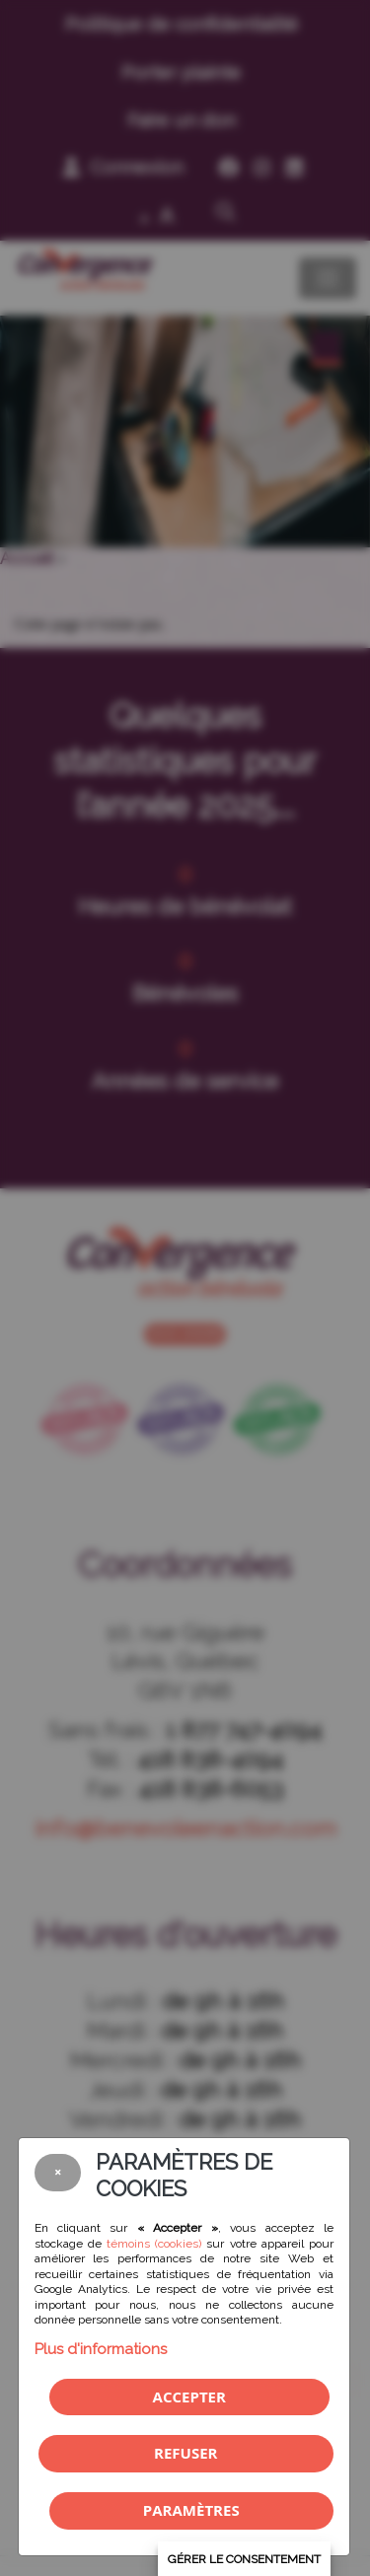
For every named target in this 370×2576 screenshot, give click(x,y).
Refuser (185, 2453)
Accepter (189, 2396)
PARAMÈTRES (191, 2510)
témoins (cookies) (154, 2244)
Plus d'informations (101, 2349)
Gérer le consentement (244, 2559)
